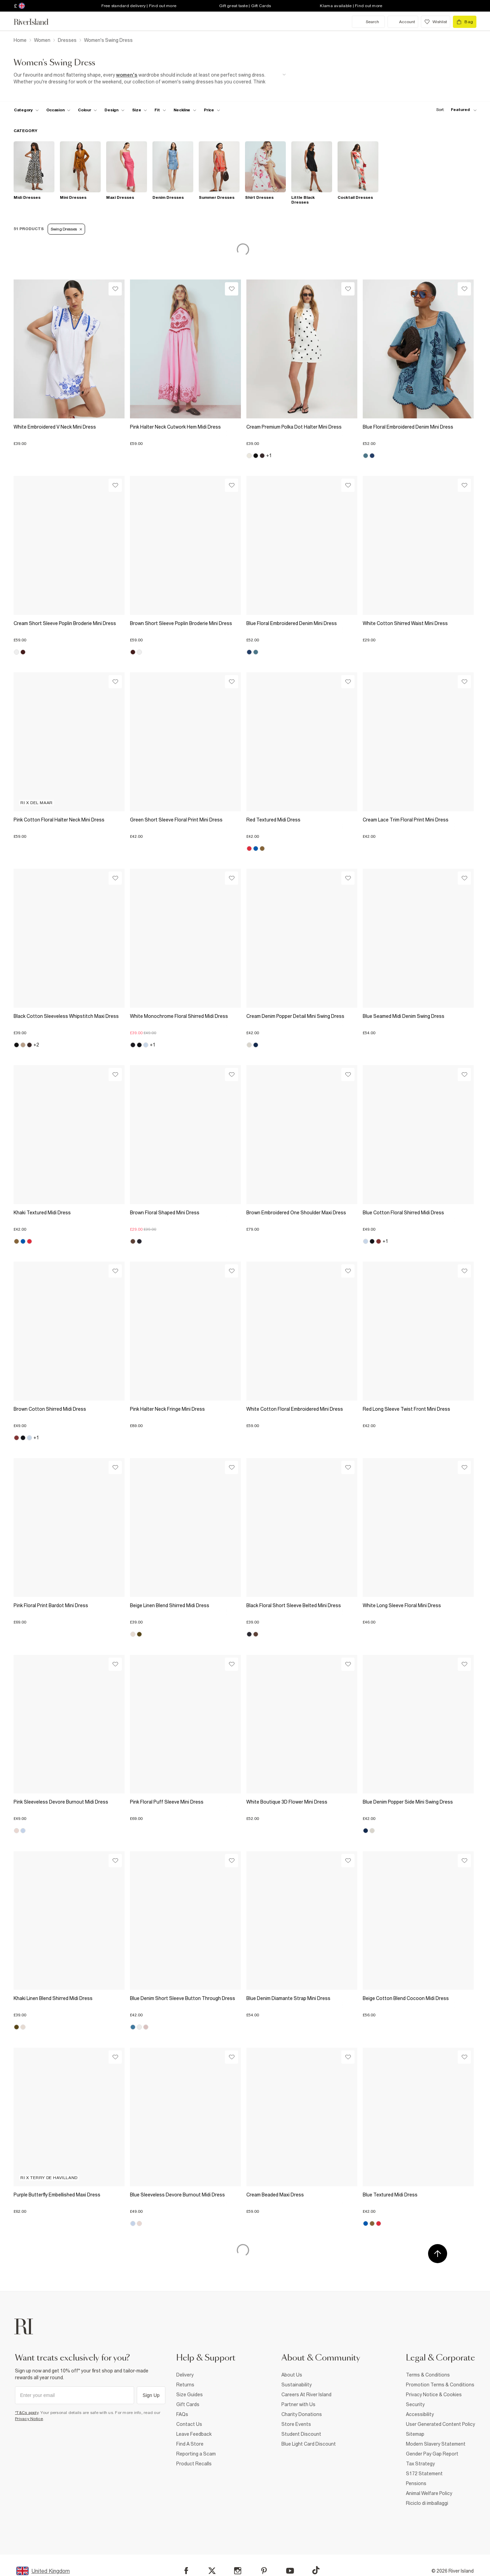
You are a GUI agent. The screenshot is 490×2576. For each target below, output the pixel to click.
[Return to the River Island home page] (36, 22)
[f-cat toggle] (26, 109)
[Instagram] (237, 2570)
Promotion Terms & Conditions (440, 2384)
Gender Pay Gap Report (432, 2454)
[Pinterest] (263, 2570)
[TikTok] (316, 2570)
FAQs (182, 2414)
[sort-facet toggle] (454, 109)
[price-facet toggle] (212, 109)
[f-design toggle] (114, 109)
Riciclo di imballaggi (427, 2503)
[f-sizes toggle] (139, 109)
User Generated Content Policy (440, 2424)
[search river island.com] (368, 21)
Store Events (296, 2424)
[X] (212, 2571)
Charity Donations (301, 2414)
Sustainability (296, 2384)
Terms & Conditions (428, 2375)
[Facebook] (186, 2570)
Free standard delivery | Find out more (139, 5)
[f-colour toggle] (87, 109)
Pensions (416, 2483)
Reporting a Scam (196, 2454)
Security (415, 2404)
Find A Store (189, 2444)
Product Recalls (194, 2463)
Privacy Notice (29, 2418)
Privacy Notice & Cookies (434, 2394)
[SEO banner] (150, 78)
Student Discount (301, 2434)
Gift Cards (187, 2404)
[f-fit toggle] (160, 109)
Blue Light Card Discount (308, 2444)
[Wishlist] (115, 288)
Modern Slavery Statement (436, 2444)
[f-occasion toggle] (58, 109)
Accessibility (420, 2414)
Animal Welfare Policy (429, 2493)
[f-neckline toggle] (185, 109)
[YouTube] (290, 2570)
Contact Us (189, 2424)
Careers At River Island (306, 2394)
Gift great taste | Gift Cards (245, 5)
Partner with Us (298, 2404)
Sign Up (151, 2395)
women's (126, 75)
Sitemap (415, 2434)
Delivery (185, 2375)
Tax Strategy (420, 2463)
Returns (185, 2384)
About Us (291, 2375)
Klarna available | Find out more (351, 5)
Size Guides (189, 2394)
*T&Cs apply (26, 2412)
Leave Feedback (194, 2434)
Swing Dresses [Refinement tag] (66, 229)
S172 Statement (424, 2473)
